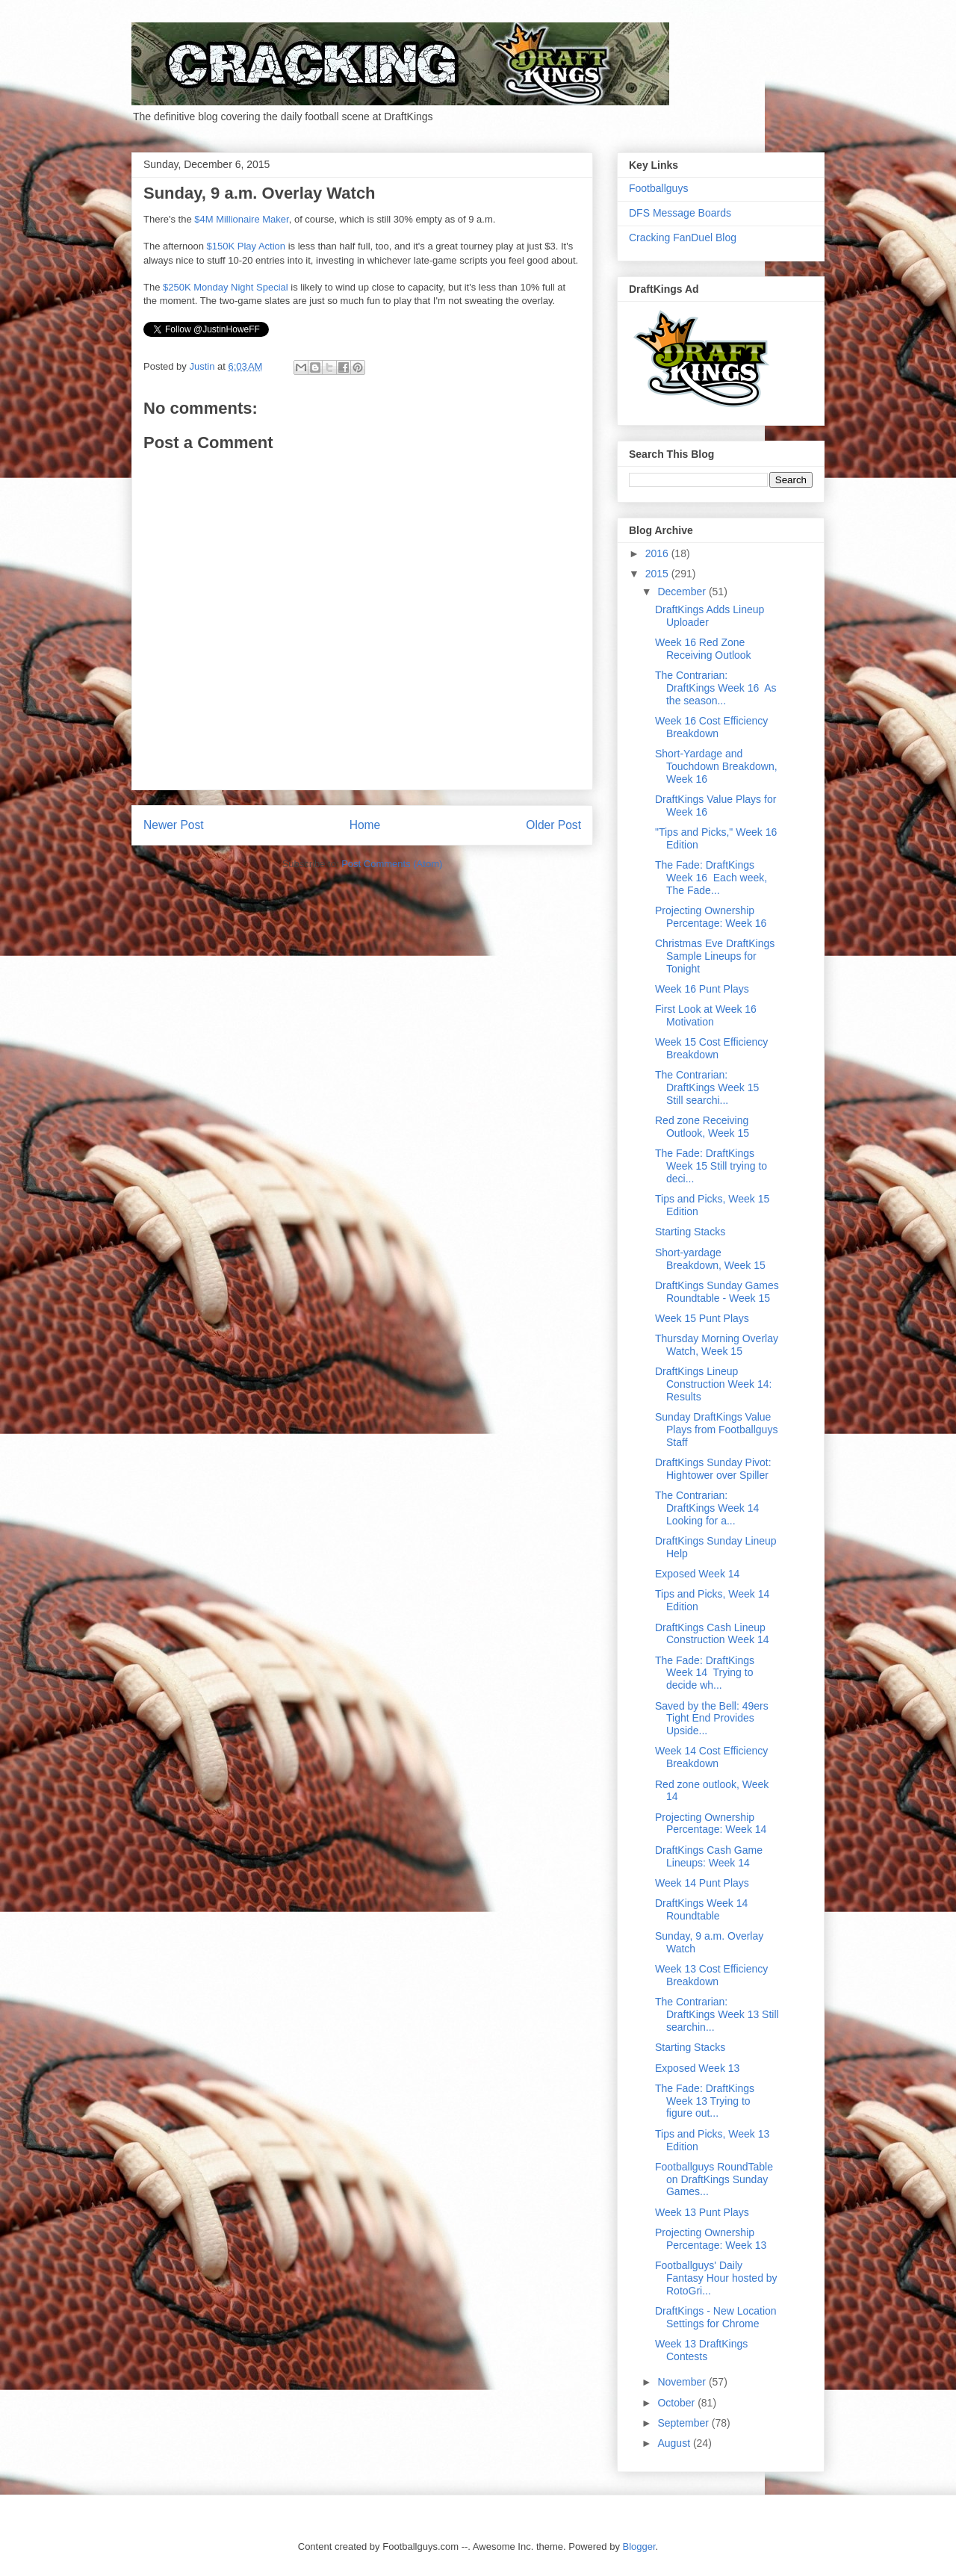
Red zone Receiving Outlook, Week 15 (702, 1126)
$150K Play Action (246, 246)
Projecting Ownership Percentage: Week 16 (710, 916)
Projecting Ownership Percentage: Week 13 (710, 2238)
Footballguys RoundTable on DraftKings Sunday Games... (714, 2179)
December (682, 592)
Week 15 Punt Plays (702, 1318)
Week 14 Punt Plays (702, 1883)
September (684, 2423)
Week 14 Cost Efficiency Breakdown (711, 1757)
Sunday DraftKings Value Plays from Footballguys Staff (716, 1429)
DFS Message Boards (680, 213)
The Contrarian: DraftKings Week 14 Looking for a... (708, 1508)
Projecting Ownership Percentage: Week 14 (710, 1823)
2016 (658, 553)
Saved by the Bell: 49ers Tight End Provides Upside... (712, 1718)
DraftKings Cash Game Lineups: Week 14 (709, 1856)
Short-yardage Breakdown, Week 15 (710, 1259)
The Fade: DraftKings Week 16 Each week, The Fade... (711, 877)
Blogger (639, 2546)
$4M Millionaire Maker (241, 219)
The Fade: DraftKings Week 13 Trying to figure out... (704, 2101)
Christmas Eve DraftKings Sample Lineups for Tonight (715, 956)
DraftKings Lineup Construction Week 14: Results (713, 1384)
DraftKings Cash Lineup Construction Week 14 (712, 1633)
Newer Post (173, 825)
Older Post (553, 825)
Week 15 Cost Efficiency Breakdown (711, 1048)
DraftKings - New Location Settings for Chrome (716, 2317)
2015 (658, 574)
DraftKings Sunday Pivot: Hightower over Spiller (713, 1468)
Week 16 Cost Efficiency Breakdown (711, 727)
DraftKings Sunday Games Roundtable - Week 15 (717, 1291)
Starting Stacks (690, 1232)
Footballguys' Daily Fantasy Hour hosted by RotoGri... (716, 2278)
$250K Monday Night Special (225, 287)
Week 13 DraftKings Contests (701, 2350)
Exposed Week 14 (697, 1574)
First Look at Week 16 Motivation (706, 1015)
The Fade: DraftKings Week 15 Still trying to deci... (711, 1166)
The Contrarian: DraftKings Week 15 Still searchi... (708, 1087)
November (682, 2382)
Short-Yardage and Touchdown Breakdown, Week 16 (716, 766)
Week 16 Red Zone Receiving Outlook (703, 648)
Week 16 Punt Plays (702, 989)
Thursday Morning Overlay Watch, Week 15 (716, 1344)
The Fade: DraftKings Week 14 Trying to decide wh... (704, 1673)
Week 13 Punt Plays (702, 2212)
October (677, 2403)
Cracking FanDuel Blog (682, 237)
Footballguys (658, 188)
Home (365, 825)
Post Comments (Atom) (391, 863)
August (674, 2443)
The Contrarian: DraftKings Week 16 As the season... (716, 688)
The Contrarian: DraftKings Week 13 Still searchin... (717, 2014)
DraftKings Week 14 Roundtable (701, 1909)
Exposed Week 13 (697, 2068)
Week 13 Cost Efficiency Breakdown (711, 1975)
